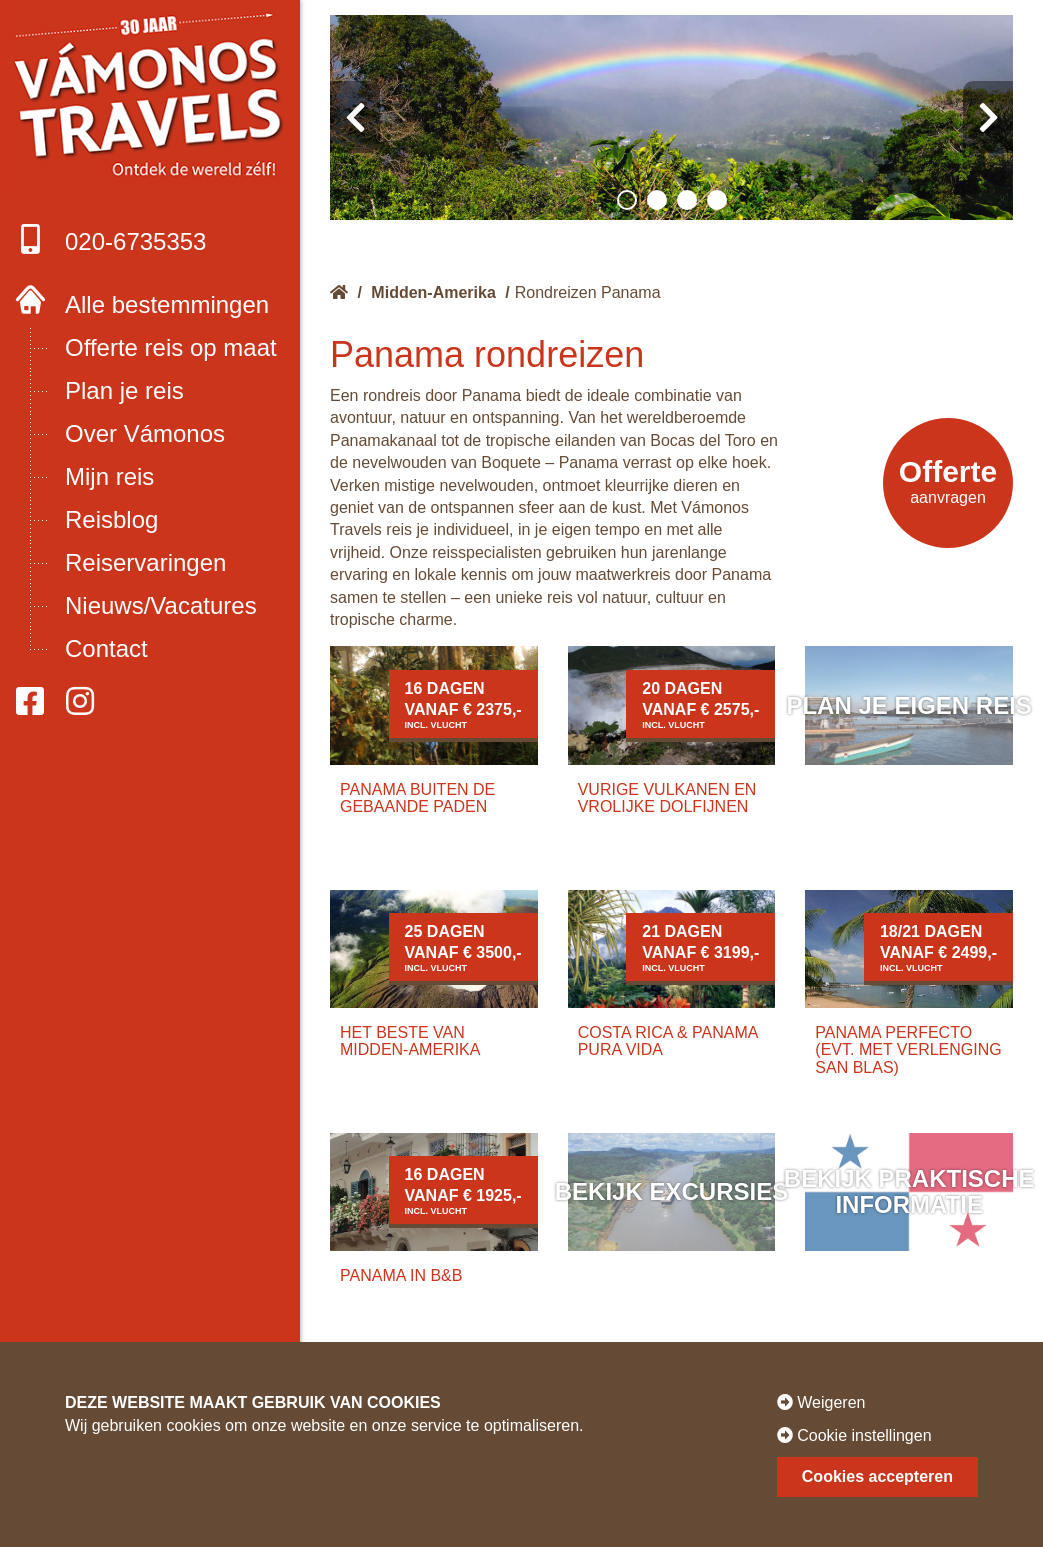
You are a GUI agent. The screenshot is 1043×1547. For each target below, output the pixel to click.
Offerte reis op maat (171, 347)
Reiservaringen (145, 562)
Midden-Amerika (433, 292)
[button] (627, 200)
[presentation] (355, 117)
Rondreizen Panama (588, 292)
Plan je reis (124, 390)
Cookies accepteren (877, 1476)
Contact (106, 648)
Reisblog (111, 519)
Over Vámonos (145, 433)
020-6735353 (110, 239)
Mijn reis (109, 476)
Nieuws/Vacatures (161, 605)
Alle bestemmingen (167, 304)
